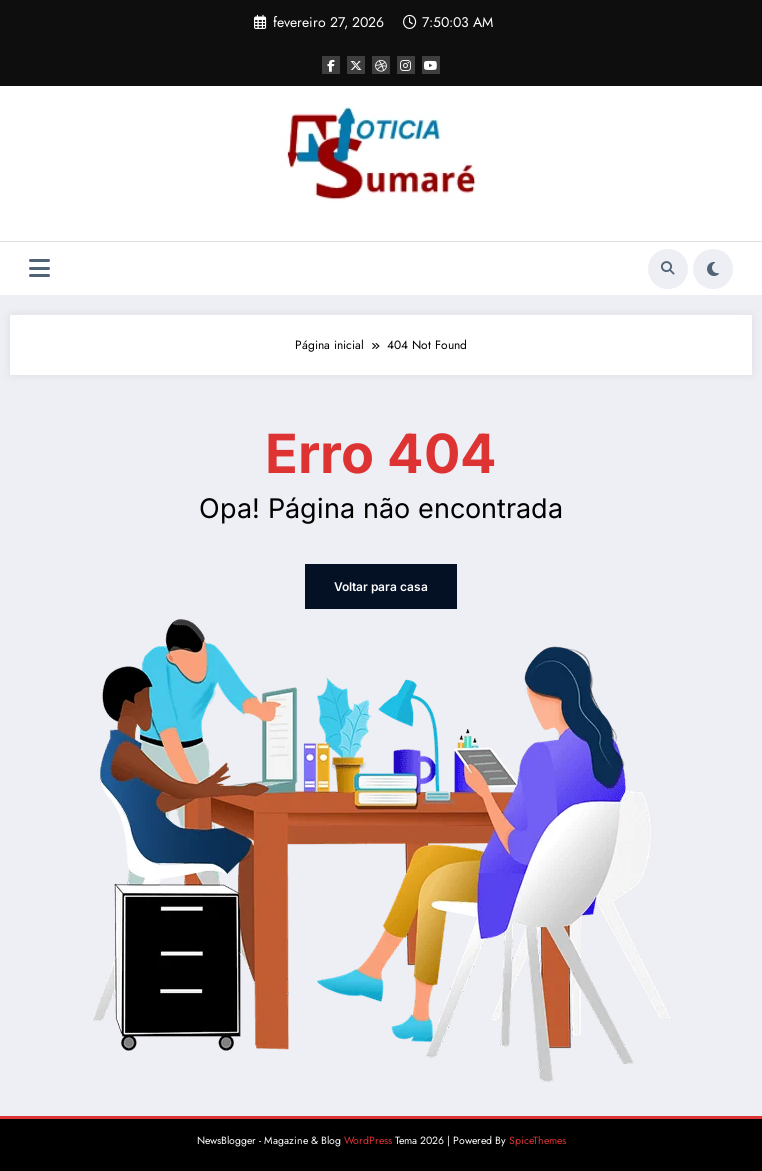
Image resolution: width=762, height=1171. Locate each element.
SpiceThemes (537, 1140)
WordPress (368, 1140)
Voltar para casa (381, 586)
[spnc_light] (713, 269)
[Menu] (39, 268)
